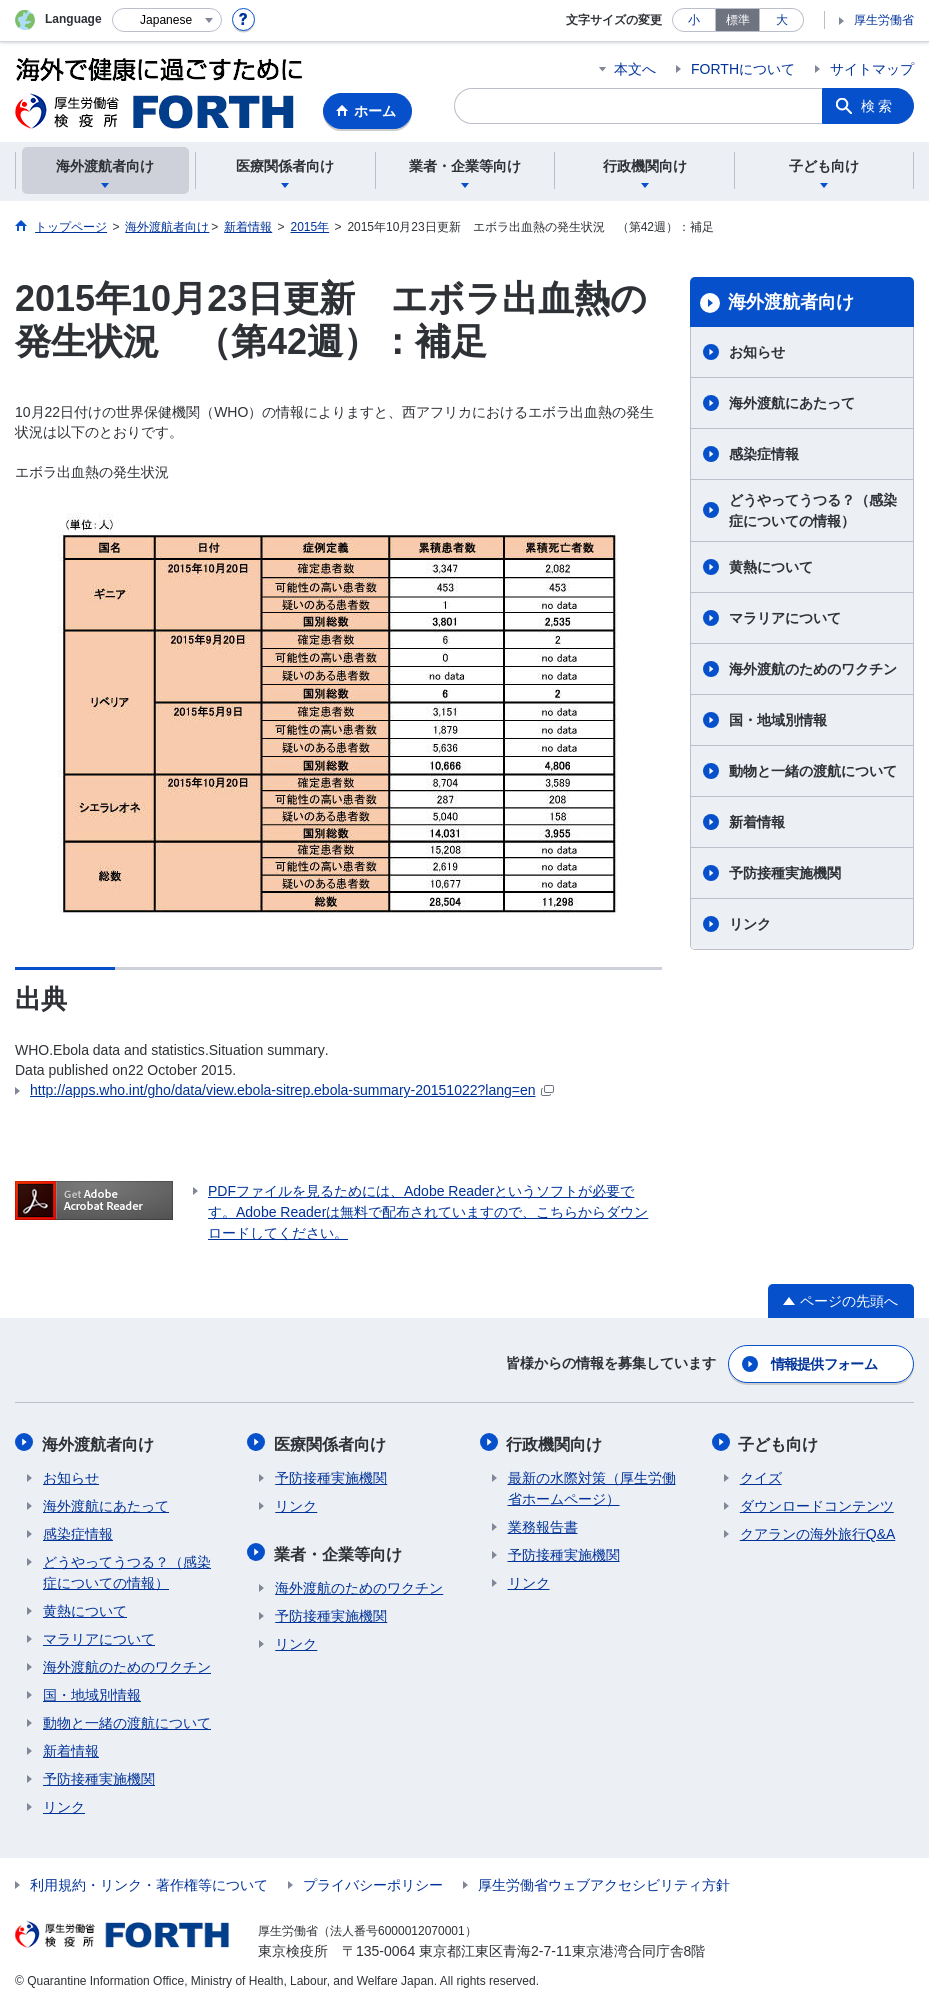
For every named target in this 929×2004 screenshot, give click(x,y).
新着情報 (757, 822)
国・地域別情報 (778, 720)
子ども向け (780, 1441)
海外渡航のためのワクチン (813, 669)
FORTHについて (743, 69)
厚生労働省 (884, 20)
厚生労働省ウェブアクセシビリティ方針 (604, 1882)
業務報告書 (543, 1524)
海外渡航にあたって (792, 403)
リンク (750, 924)
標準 (738, 20)
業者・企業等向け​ (339, 1549)
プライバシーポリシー (373, 1882)
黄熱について (771, 567)
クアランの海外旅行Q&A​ (818, 1531)
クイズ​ (761, 1475)
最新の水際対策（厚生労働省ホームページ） (592, 1485)
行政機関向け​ (556, 1441)
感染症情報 (764, 454)
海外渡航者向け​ (791, 302)
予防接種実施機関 (785, 873)
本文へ (635, 69)
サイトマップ (872, 69)
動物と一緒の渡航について (813, 771)
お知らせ (757, 352)
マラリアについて (785, 618)
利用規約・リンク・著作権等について (149, 1882)
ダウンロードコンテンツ (817, 1503)
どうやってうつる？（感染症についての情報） (813, 510)
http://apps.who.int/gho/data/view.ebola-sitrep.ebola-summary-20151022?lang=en (292, 1090)
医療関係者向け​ (331, 1441)
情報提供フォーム (824, 1363)
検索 (878, 106)
